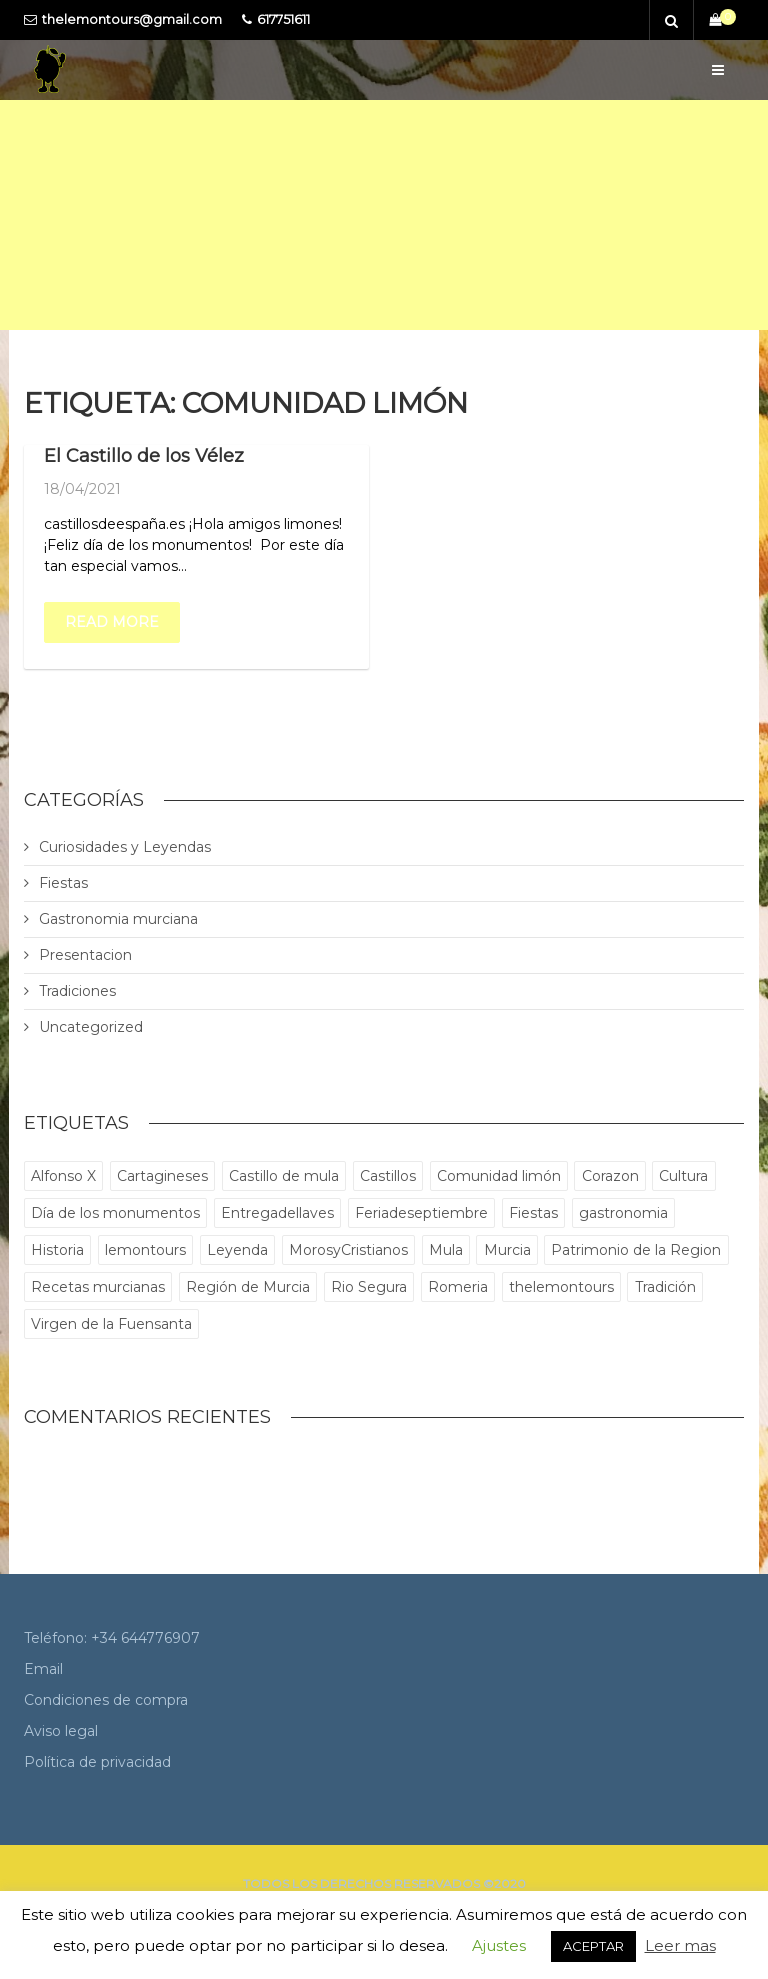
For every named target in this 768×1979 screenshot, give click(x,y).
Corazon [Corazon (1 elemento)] (610, 1176)
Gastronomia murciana (118, 919)
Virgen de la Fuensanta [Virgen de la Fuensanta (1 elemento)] (111, 1324)
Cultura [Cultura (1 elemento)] (683, 1176)
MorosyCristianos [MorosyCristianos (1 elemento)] (348, 1250)
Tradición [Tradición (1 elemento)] (665, 1287)
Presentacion (85, 955)
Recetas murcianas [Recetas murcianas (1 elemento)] (98, 1287)
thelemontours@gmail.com (132, 19)
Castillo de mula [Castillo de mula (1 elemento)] (284, 1176)
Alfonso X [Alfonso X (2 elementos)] (63, 1176)
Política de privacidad (97, 1762)
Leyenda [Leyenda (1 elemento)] (237, 1250)
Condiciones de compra (106, 1700)
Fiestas (63, 883)
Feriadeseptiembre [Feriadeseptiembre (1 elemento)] (421, 1213)
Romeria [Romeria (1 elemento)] (458, 1287)
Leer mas (680, 1945)
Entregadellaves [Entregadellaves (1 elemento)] (277, 1213)
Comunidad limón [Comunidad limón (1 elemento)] (499, 1176)
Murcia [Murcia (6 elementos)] (507, 1250)
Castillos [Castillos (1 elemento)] (388, 1176)
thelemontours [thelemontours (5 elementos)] (561, 1287)
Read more (112, 622)
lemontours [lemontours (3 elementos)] (145, 1250)
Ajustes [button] (499, 1945)
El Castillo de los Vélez (144, 456)
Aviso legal (61, 1731)
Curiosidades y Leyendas (125, 847)
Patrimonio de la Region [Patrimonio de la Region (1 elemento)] (636, 1250)
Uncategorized (91, 1027)
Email (43, 1669)
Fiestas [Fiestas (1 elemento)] (533, 1213)
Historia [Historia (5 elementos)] (57, 1250)
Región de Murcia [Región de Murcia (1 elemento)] (248, 1287)
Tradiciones (77, 991)
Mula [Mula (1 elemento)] (446, 1250)
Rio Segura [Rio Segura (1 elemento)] (369, 1287)
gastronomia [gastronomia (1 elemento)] (623, 1213)
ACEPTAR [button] (593, 1946)
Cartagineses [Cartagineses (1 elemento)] (162, 1176)
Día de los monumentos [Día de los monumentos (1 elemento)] (115, 1213)
